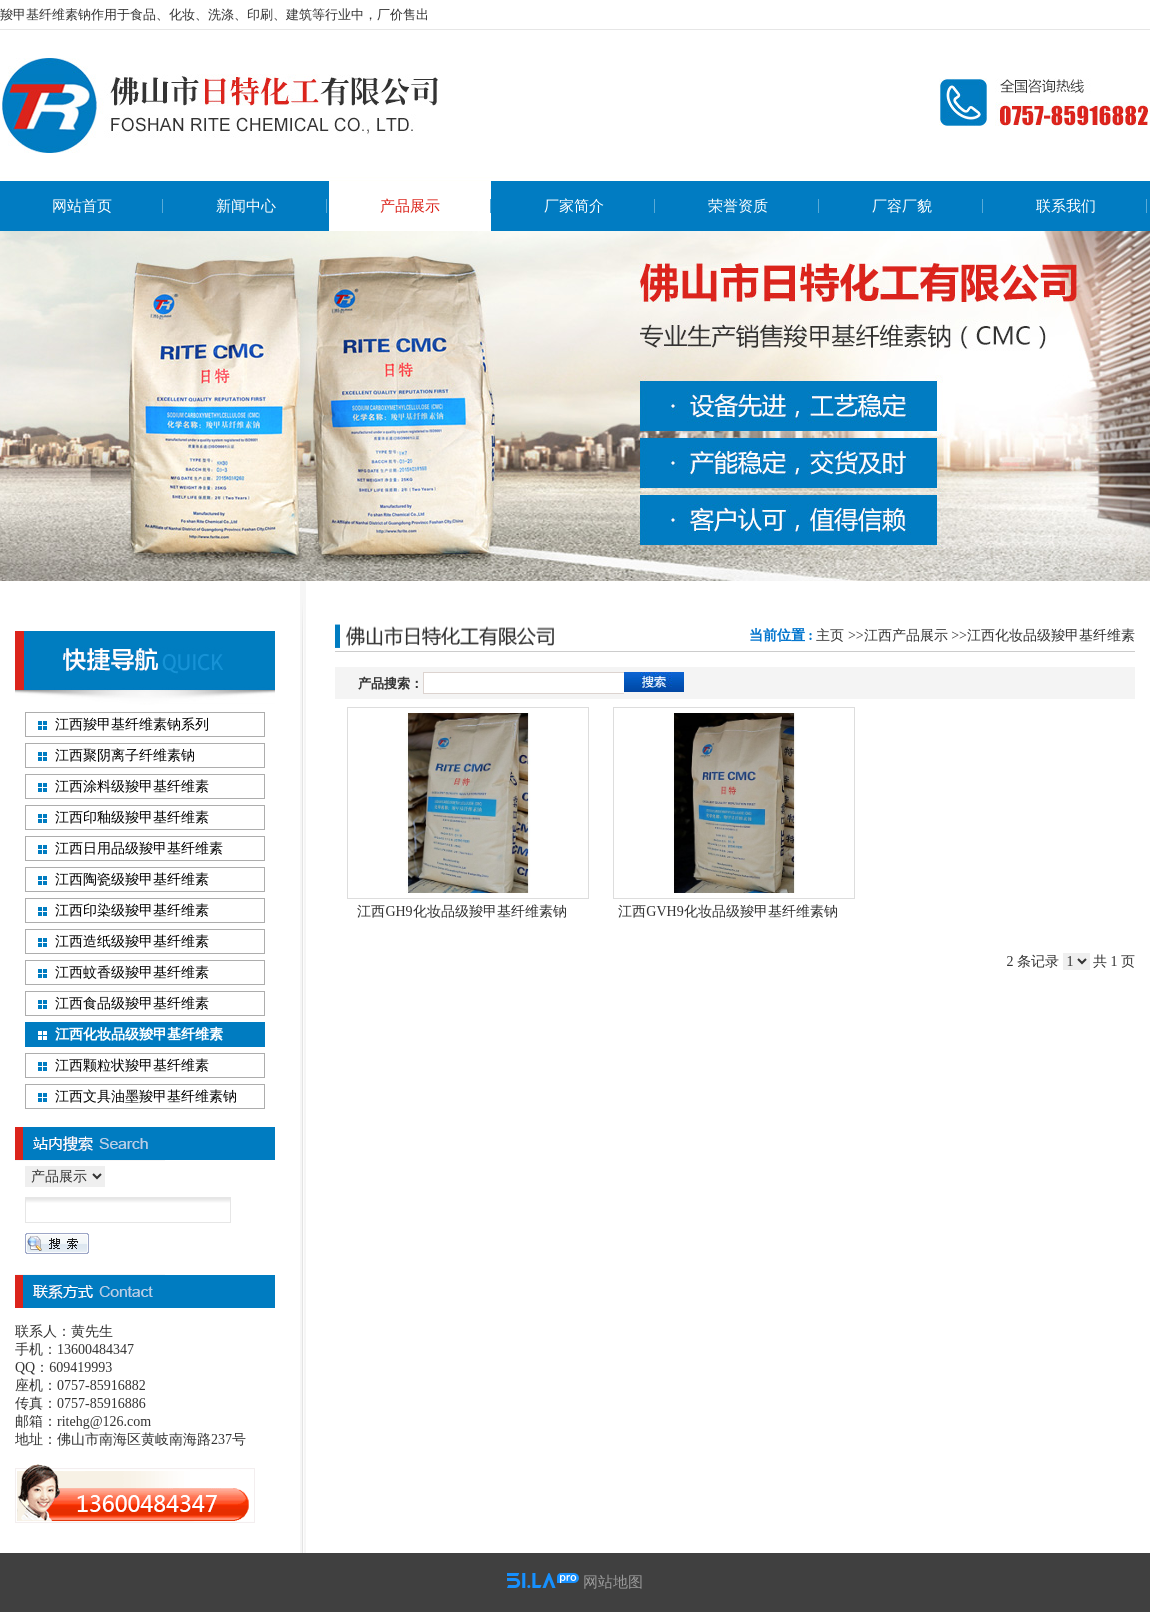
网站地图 (613, 1582)
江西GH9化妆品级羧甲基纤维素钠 (461, 911)
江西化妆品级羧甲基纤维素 (1051, 635)
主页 (830, 635)
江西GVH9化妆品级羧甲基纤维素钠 (727, 911)
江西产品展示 (906, 635)
